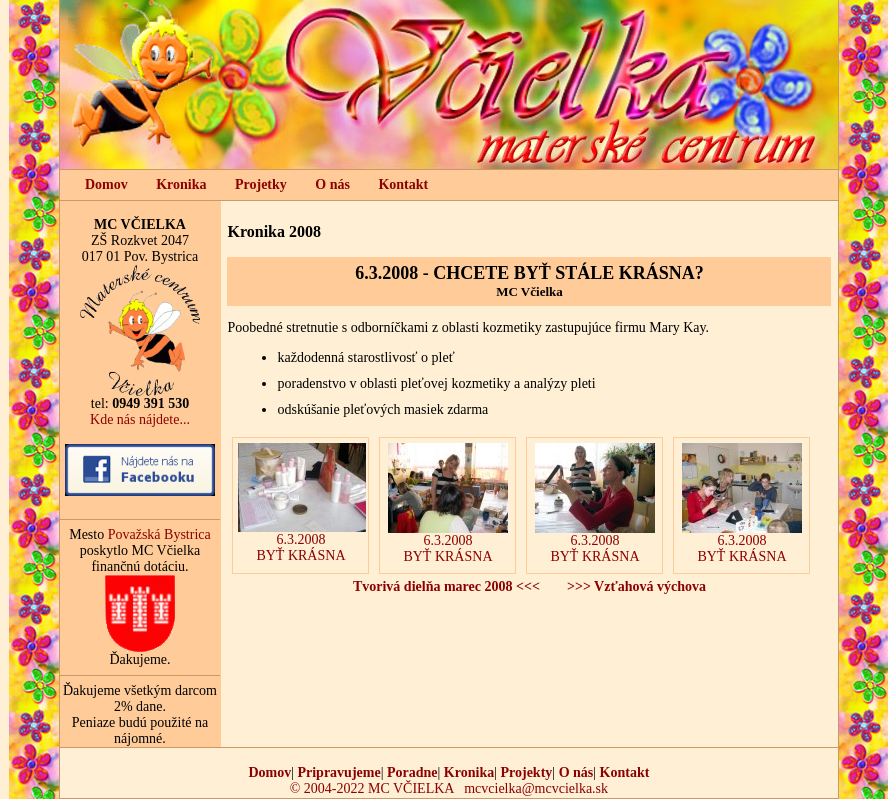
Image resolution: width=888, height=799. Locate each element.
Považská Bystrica (159, 534)
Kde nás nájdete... (140, 419)
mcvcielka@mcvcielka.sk (536, 788)
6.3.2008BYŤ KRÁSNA (302, 503)
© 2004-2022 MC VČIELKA (372, 788)
